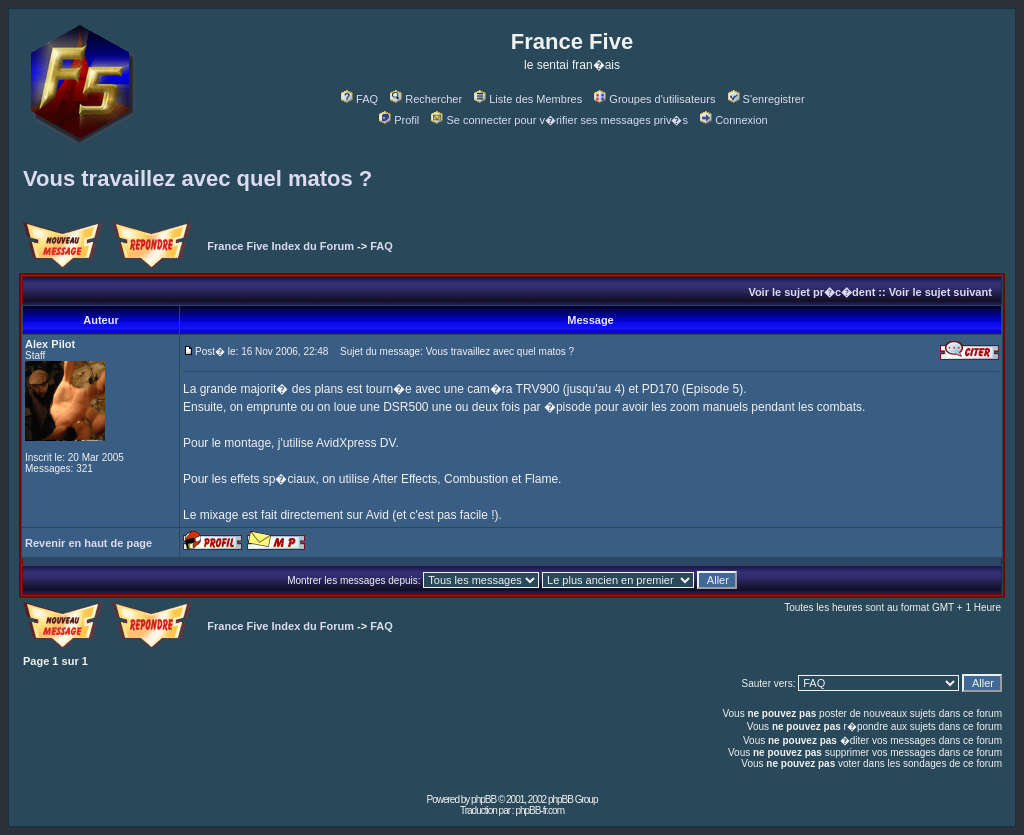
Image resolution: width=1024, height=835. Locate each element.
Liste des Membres (528, 99)
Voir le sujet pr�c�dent (811, 292)
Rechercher (426, 99)
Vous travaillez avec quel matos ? (197, 178)
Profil (399, 120)
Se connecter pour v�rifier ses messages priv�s (559, 120)
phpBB (483, 799)
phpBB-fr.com (539, 810)
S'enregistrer (766, 99)
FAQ (359, 99)
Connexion (734, 120)
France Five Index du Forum (280, 246)
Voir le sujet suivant (940, 292)
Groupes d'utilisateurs (654, 99)
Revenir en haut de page (88, 543)
